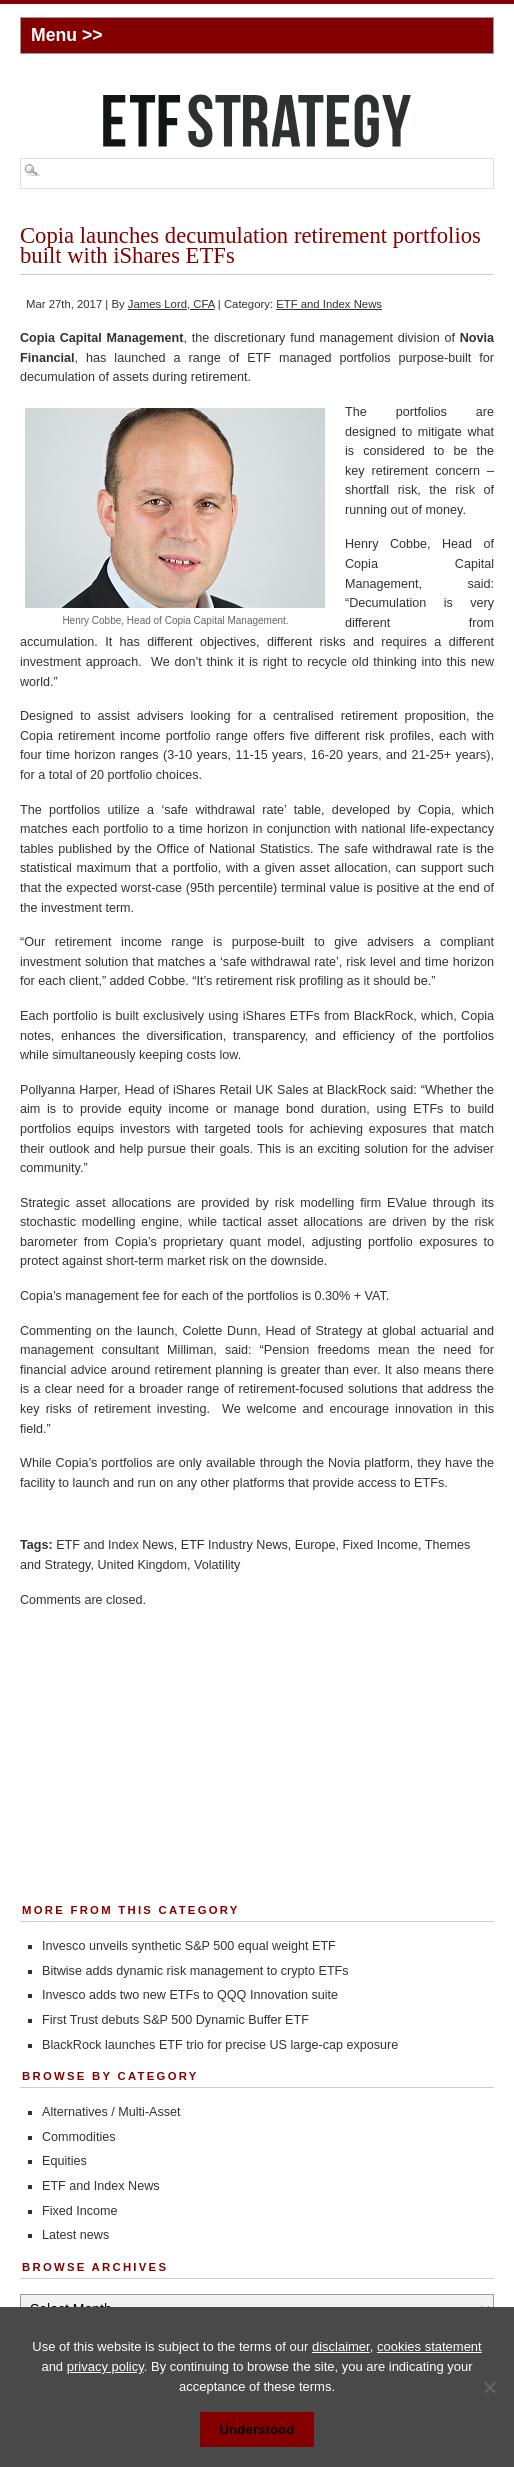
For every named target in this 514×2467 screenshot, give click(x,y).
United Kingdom (142, 1565)
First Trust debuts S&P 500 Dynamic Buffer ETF (175, 2020)
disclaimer (341, 2346)
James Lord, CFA (171, 304)
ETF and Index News (329, 304)
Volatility (217, 1565)
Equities (64, 2161)
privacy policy (105, 2366)
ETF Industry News (234, 1545)
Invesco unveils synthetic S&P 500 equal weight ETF (189, 1946)
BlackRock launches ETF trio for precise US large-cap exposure (220, 2045)
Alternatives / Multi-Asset (111, 2112)
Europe (315, 1545)
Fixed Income (380, 1545)
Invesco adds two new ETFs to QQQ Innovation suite (190, 1995)
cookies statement (429, 2346)
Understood (257, 2429)
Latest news (75, 2235)
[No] (489, 2387)
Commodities (78, 2137)
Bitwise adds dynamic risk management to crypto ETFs (195, 1971)
